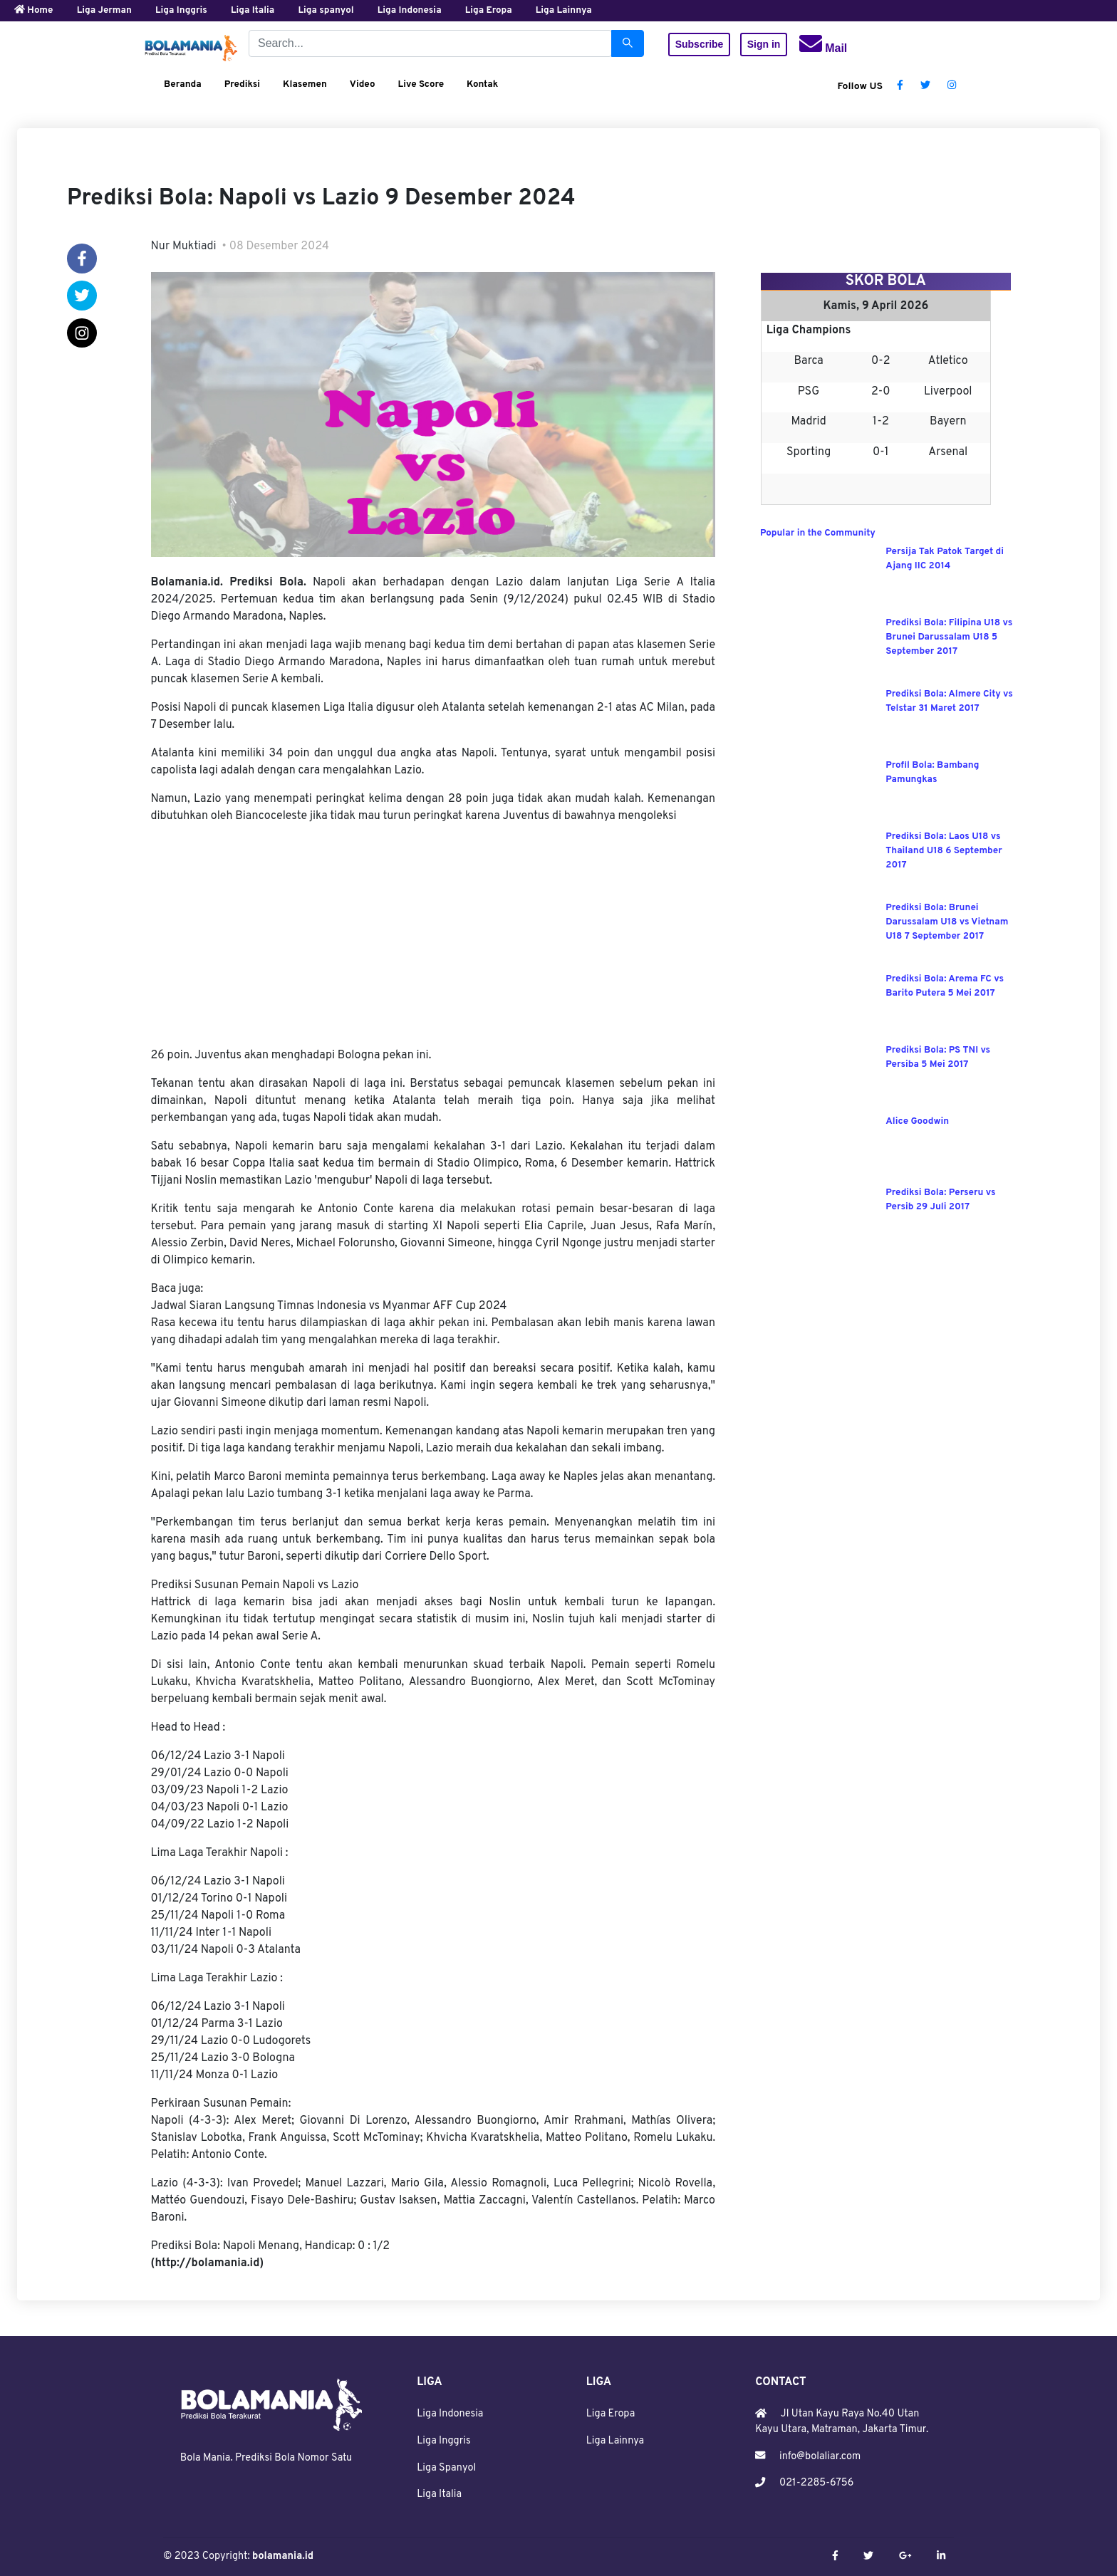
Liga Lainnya (615, 2441)
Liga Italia (439, 2494)
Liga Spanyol (446, 2468)
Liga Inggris (443, 2441)
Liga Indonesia (450, 2414)
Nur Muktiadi (184, 246)
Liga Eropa (610, 2414)
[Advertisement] (433, 936)
